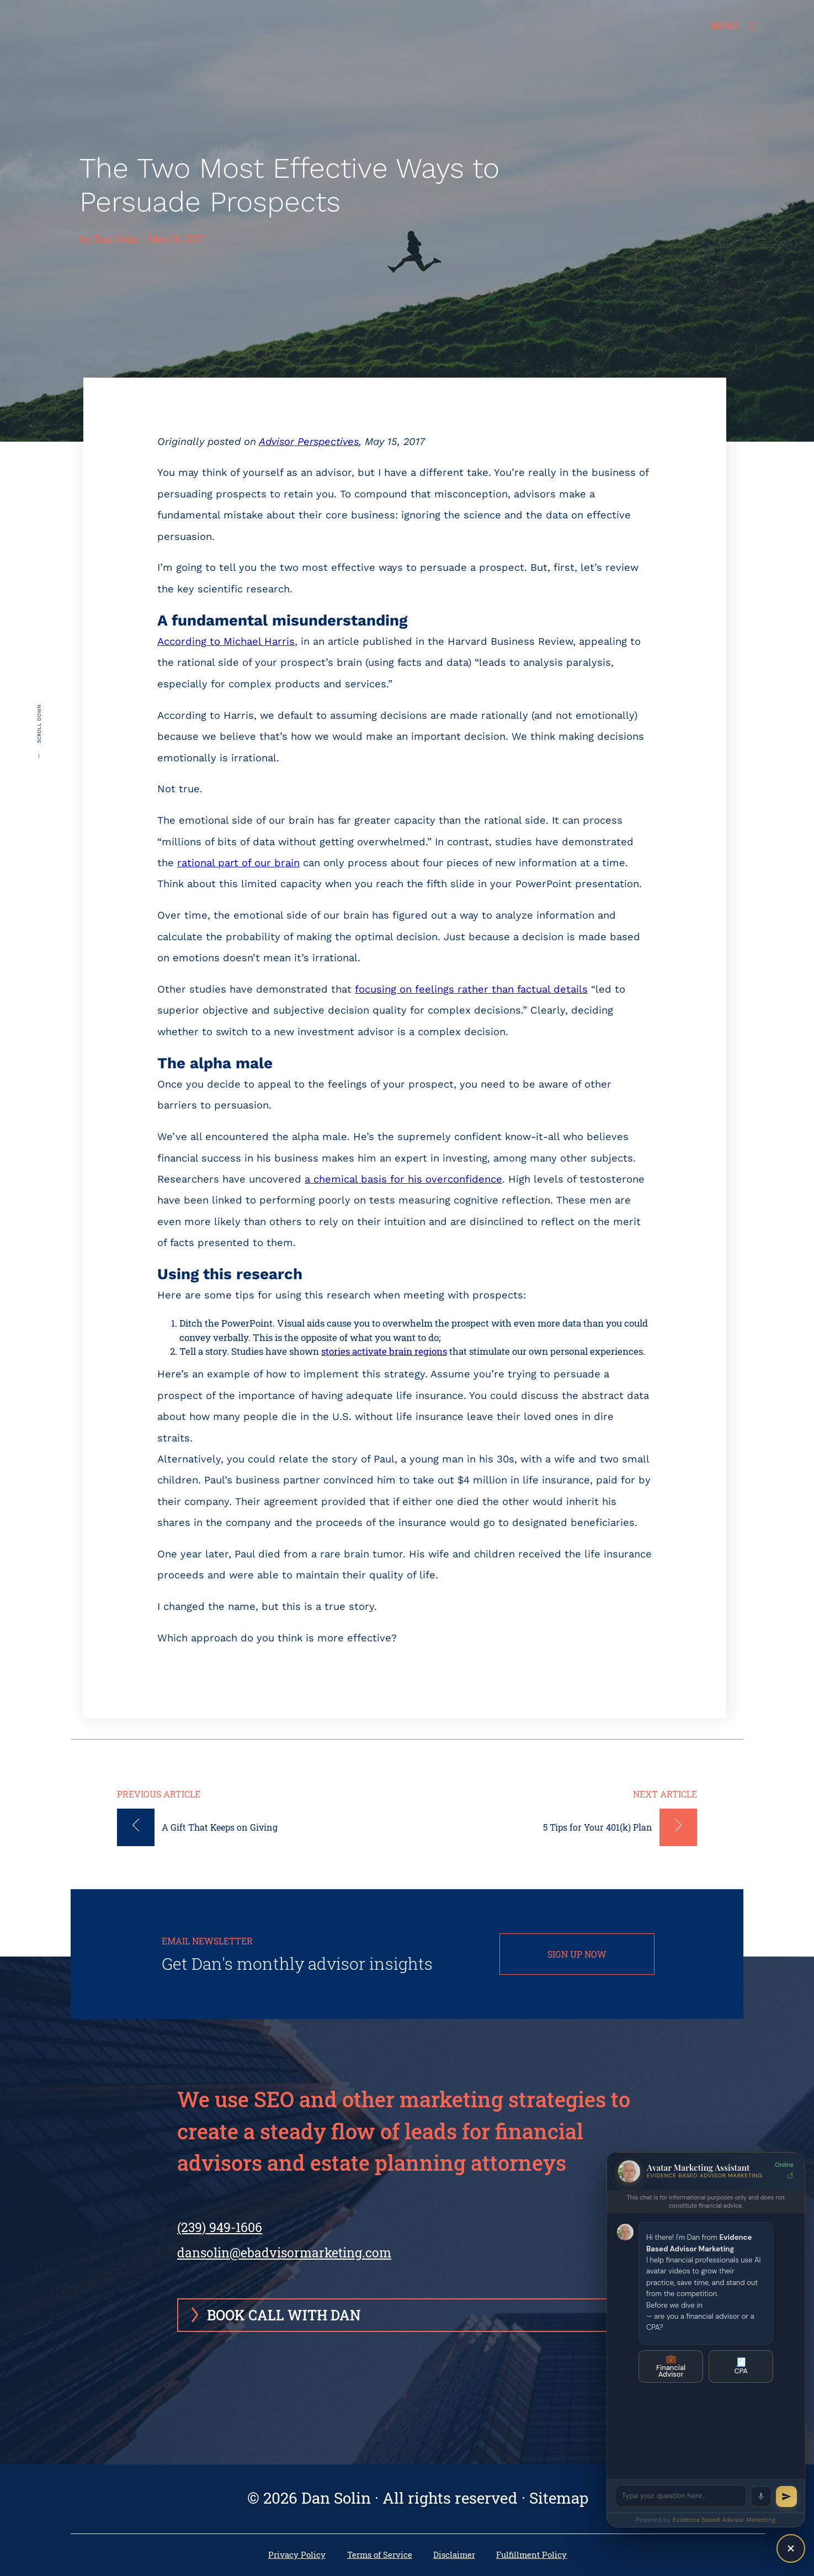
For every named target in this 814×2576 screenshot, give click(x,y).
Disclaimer (454, 2555)
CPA (741, 2366)
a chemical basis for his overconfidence (403, 1179)
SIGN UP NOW (576, 1954)
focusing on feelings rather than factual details (471, 989)
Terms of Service (379, 2555)
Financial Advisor (671, 2366)
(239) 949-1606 (219, 2227)
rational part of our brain (238, 862)
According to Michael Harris (226, 641)
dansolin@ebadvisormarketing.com (284, 2252)
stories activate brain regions (384, 1351)
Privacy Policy (297, 2555)
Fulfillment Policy (531, 2555)
